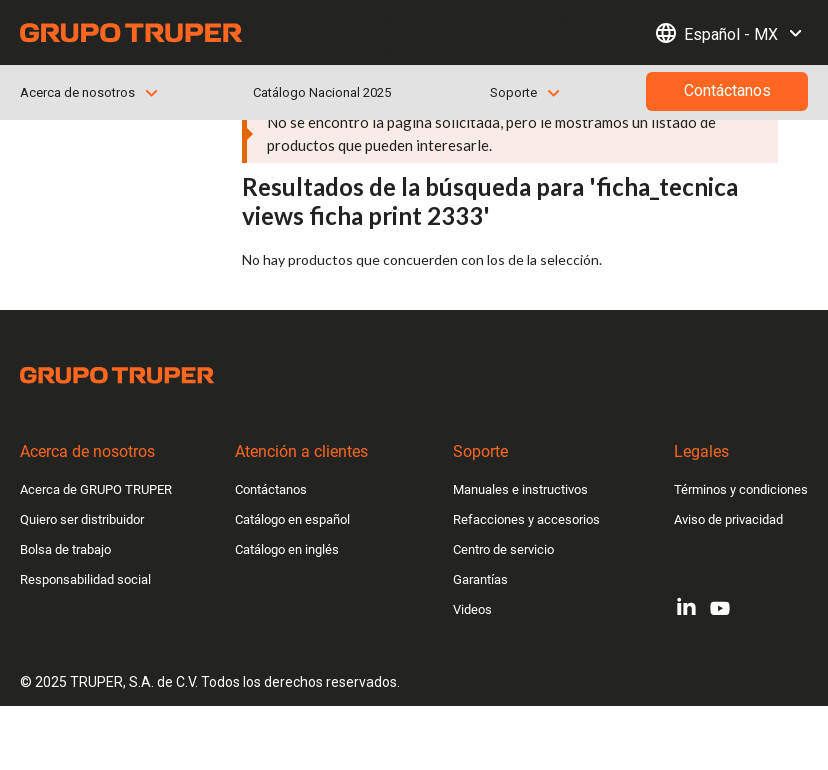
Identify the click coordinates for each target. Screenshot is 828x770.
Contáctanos (271, 489)
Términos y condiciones (741, 489)
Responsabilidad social (85, 579)
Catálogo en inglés (287, 549)
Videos (472, 609)
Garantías (480, 579)
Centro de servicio (503, 549)
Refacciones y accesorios (526, 519)
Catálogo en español (292, 519)
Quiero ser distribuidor (82, 519)
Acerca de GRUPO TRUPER (96, 489)
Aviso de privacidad (728, 519)
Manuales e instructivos (520, 489)
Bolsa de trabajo (65, 549)
